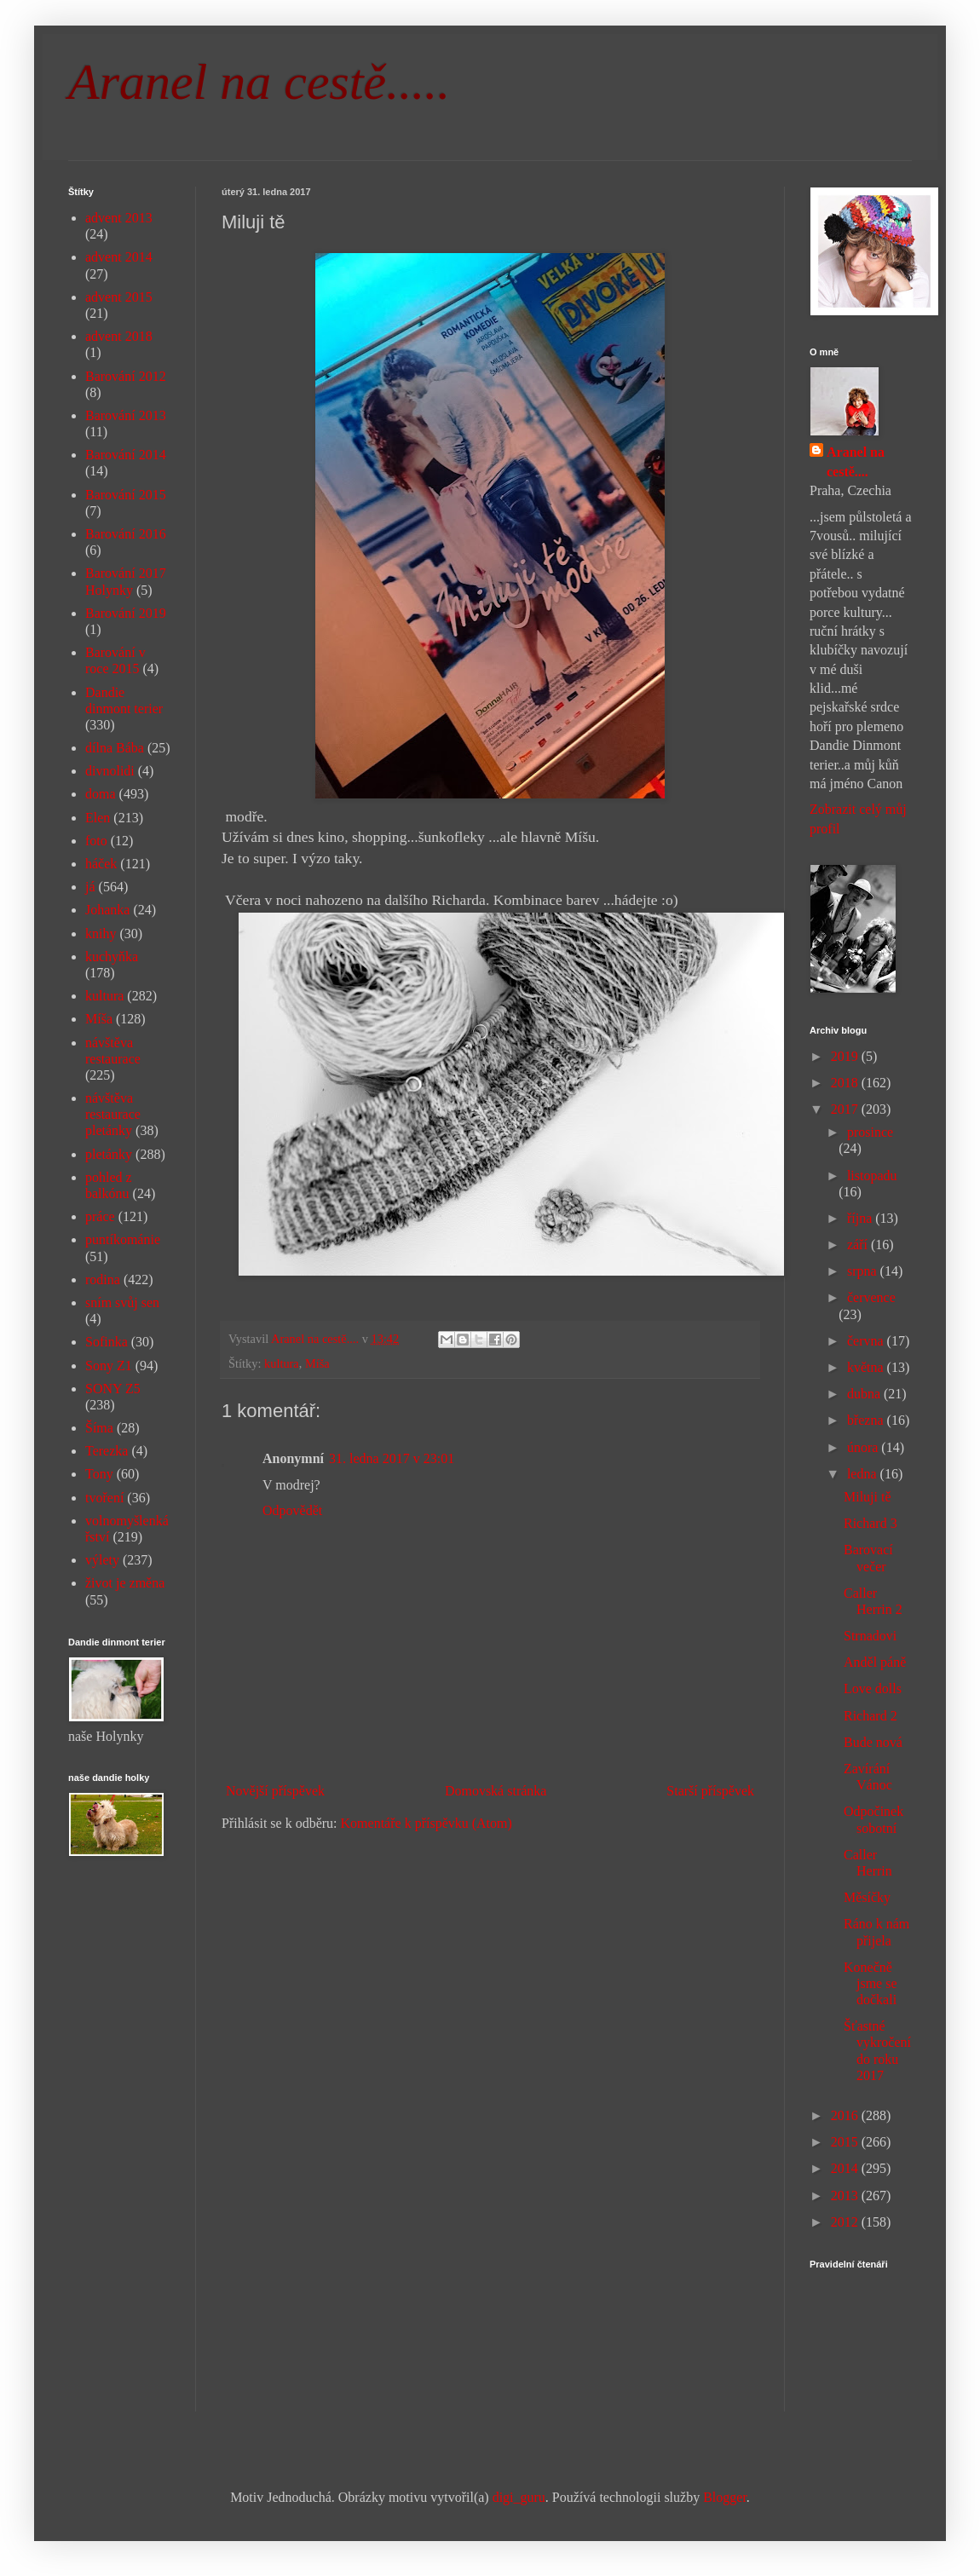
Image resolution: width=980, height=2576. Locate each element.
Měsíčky (867, 1897)
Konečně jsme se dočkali (870, 1983)
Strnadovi (870, 1635)
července (871, 1297)
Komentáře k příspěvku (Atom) (426, 1823)
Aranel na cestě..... (259, 82)
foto (96, 840)
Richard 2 (870, 1716)
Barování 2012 (125, 376)
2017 (846, 1109)
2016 (846, 2115)
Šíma (99, 1428)
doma (100, 794)
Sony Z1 (108, 1365)
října (861, 1218)
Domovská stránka (496, 1791)
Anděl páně (875, 1662)
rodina (102, 1279)
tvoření (104, 1497)
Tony (99, 1474)
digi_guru (519, 2497)
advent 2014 (119, 257)
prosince (870, 1132)
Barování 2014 (125, 454)
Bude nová (873, 1742)
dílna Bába (114, 748)
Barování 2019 (125, 613)
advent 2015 (119, 297)
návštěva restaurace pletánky (113, 1114)
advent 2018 (119, 336)
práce (100, 1216)
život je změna (124, 1583)
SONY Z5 (113, 1388)
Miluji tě (867, 1497)
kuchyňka (111, 956)
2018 (846, 1082)
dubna (865, 1393)
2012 (846, 2222)
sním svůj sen (122, 1302)
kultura (281, 1363)
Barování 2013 (125, 415)
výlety (102, 1560)
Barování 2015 (125, 494)
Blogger (725, 2497)
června (867, 1341)
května (867, 1367)
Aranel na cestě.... (856, 461)
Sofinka (106, 1341)
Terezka (106, 1451)
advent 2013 (119, 217)
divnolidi (110, 771)
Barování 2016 (125, 534)
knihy (100, 933)
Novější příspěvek (275, 1791)
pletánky (108, 1154)
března (867, 1420)
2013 (846, 2195)
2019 (846, 1056)
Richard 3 (870, 1523)
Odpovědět (292, 1510)
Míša (317, 1363)
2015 (846, 2142)
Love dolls (873, 1688)
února (864, 1447)
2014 (846, 2168)
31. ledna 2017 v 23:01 (391, 1458)
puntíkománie (122, 1239)
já (90, 886)
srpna (863, 1271)
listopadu (872, 1175)
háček (101, 863)
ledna (863, 1474)
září (859, 1244)
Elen (97, 817)
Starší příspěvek (710, 1791)
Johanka (107, 909)
